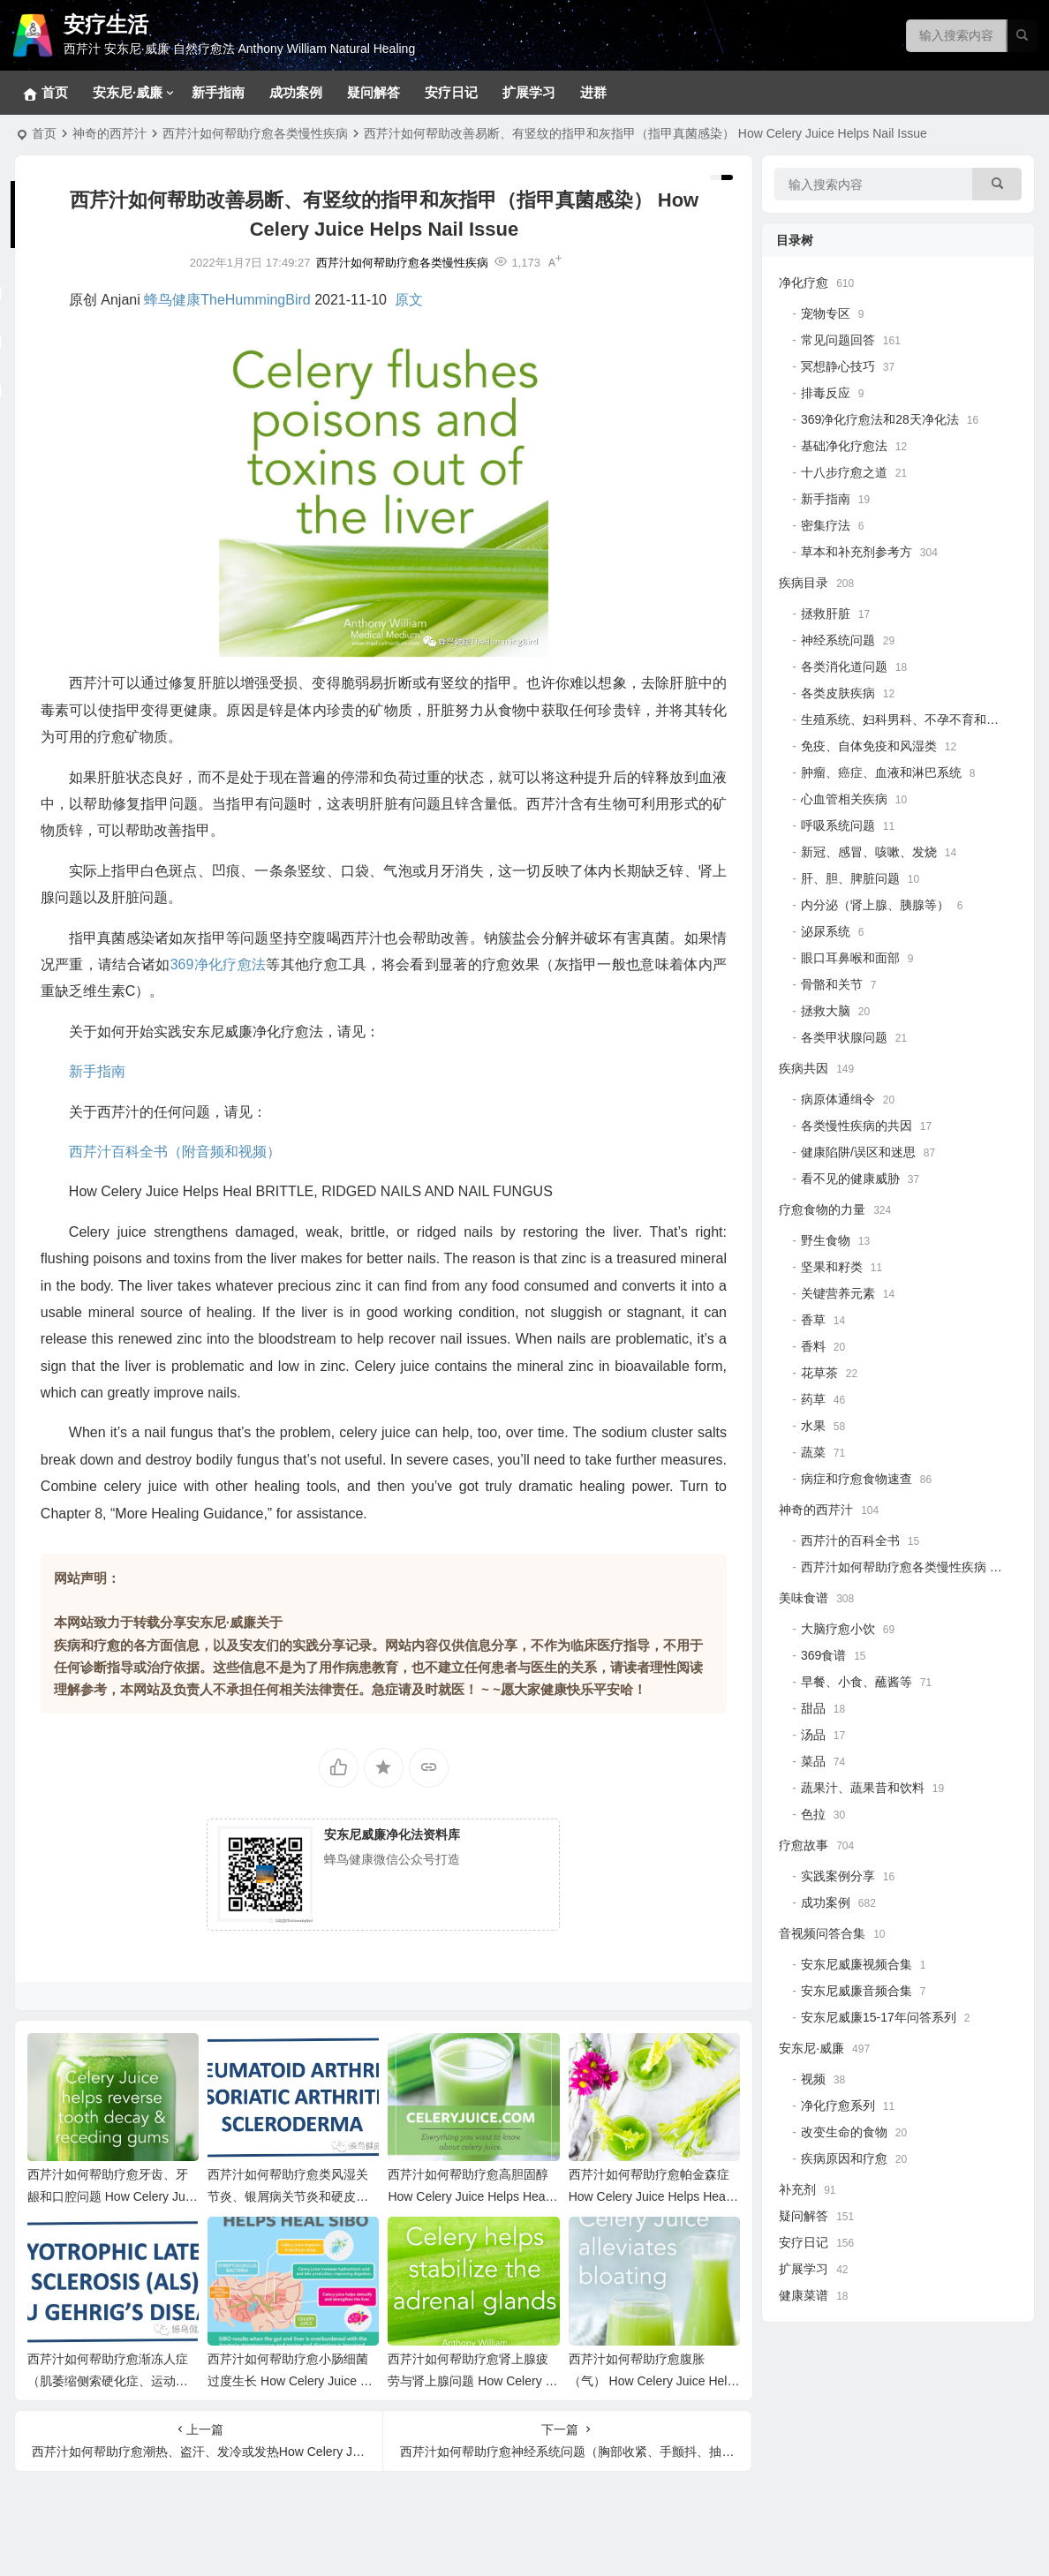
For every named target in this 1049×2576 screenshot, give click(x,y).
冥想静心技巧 (838, 366)
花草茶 (819, 1373)
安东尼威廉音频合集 (856, 1991)
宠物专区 (825, 313)
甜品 (813, 1708)
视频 (813, 2079)
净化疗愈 (803, 282)
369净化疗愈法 (218, 964)
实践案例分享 (838, 1876)
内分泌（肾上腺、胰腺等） (875, 905)
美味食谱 (803, 1598)
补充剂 (797, 2189)
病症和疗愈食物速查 (856, 1479)
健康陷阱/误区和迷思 (858, 1152)
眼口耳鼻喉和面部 (850, 958)
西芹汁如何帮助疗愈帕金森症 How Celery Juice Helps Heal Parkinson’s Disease (649, 2196)
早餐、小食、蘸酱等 (856, 1682)
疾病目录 (803, 583)
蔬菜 (813, 1452)
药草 (813, 1399)
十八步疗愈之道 (844, 472)
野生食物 (825, 1240)
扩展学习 (528, 92)
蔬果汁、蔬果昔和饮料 (862, 1788)
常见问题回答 (838, 340)
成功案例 (295, 92)
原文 (409, 299)
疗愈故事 (803, 1845)
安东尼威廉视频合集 (856, 1964)
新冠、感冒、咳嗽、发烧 (869, 852)
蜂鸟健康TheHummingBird (227, 299)
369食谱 (823, 1655)
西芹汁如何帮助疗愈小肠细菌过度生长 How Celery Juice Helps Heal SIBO (293, 2381)
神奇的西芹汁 (109, 133)
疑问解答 (373, 92)
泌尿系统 (825, 931)
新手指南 (218, 92)
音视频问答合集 (822, 1933)
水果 (813, 1426)
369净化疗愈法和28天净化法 (880, 419)
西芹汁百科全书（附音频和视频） (175, 1151)
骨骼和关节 (832, 984)
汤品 (813, 1735)
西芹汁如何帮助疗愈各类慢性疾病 (255, 133)
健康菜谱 (803, 2295)
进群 (593, 92)
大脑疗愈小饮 (838, 1629)
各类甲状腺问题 (844, 1037)
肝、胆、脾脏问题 (850, 878)
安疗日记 (451, 92)
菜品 (813, 1761)
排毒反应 (825, 393)
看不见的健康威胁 (850, 1178)
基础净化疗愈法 (844, 446)
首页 (44, 133)
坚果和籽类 (832, 1267)
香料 (813, 1346)
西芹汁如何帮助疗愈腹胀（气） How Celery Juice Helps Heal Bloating (652, 2381)
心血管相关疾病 (844, 799)
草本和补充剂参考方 (856, 552)
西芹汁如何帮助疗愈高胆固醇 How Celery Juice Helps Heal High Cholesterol (468, 2196)
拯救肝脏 (825, 613)
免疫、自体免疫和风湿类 (869, 746)
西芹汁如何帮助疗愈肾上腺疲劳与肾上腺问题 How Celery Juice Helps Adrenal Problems (473, 2381)
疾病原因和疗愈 (844, 2158)
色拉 (813, 1814)
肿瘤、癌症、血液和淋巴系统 (881, 772)
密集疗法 (825, 525)
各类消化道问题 (844, 666)
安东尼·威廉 (127, 92)
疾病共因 (803, 1068)
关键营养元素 (838, 1293)
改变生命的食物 (844, 2132)
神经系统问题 (838, 640)
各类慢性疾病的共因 (856, 1126)
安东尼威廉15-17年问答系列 (878, 2017)
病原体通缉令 (838, 1099)
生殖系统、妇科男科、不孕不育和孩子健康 (918, 719)
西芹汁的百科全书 (850, 1540)
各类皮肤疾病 (838, 693)
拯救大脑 (825, 1011)
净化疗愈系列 (838, 2105)
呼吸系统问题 (838, 825)
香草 (813, 1320)
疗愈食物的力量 (822, 1209)
